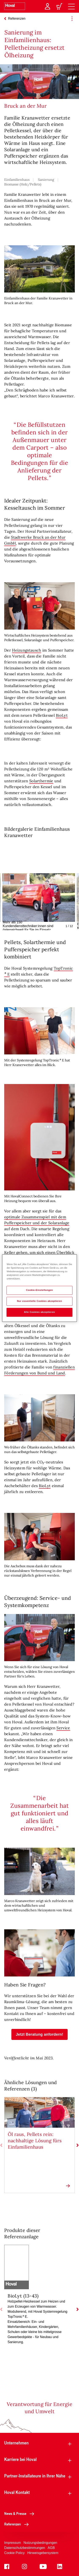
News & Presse (20, 2513)
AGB (51, 2548)
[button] (39, 2034)
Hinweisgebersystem (42, 2553)
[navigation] (71, 6)
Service (63, 1727)
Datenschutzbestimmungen (24, 2548)
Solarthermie (41, 780)
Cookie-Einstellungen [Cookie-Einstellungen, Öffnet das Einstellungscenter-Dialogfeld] (39, 1290)
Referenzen (17, 2524)
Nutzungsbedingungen (40, 2542)
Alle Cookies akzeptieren (39, 1312)
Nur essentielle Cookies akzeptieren (39, 1301)
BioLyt (62, 715)
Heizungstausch (26, 650)
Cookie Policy (14, 2553)
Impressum (12, 2542)
